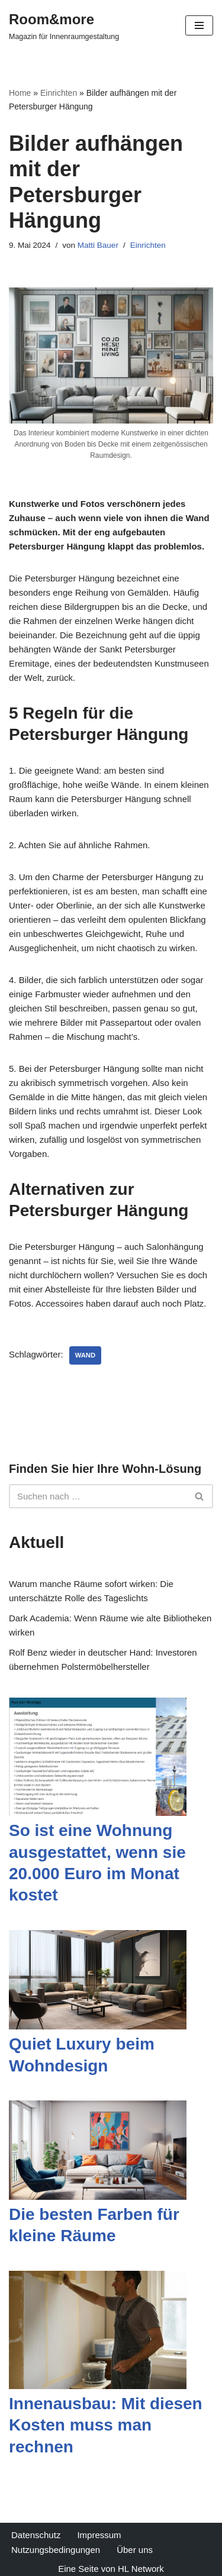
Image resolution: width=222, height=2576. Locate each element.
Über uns (135, 2550)
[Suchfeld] (97, 1496)
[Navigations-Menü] (199, 25)
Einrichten (58, 93)
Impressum (99, 2535)
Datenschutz (35, 2535)
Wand (85, 1355)
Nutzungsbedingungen (55, 2550)
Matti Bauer (98, 245)
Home (20, 93)
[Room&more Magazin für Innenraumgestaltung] (64, 25)
